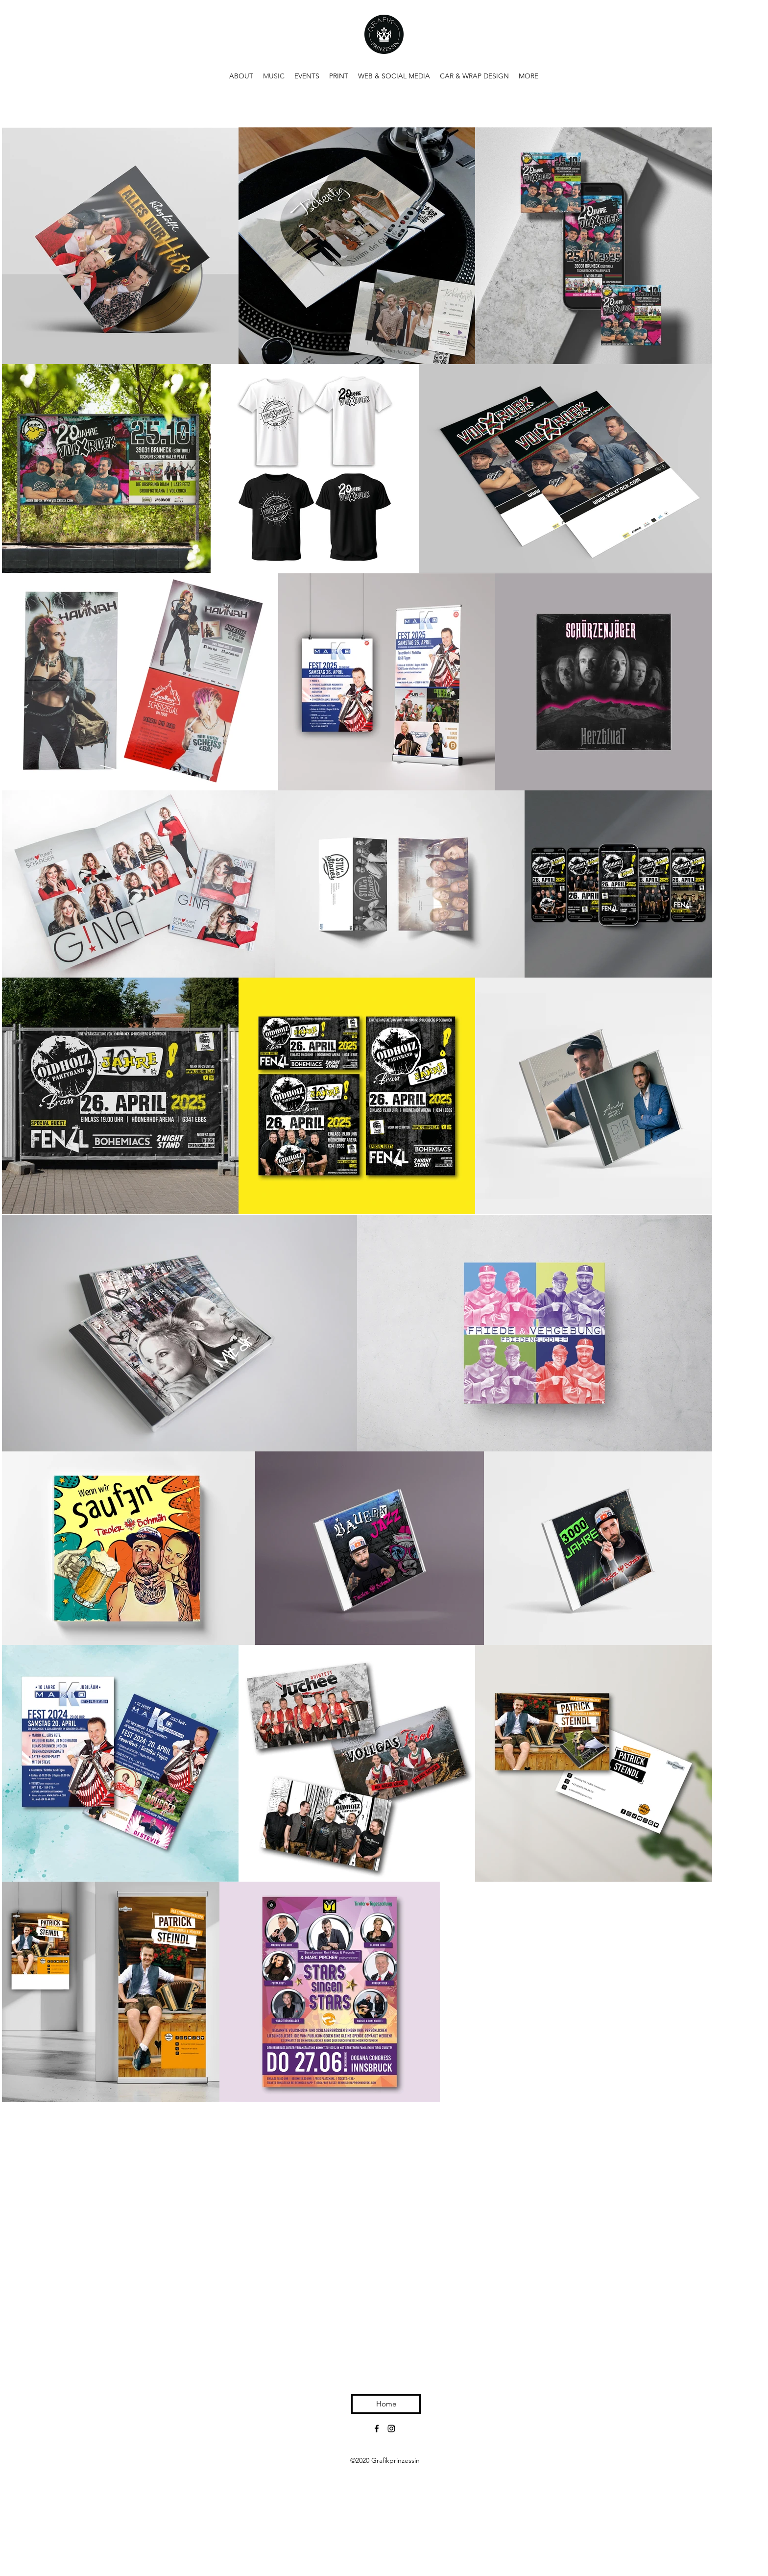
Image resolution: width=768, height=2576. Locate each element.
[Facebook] (377, 2428)
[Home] (386, 2404)
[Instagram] (391, 2428)
